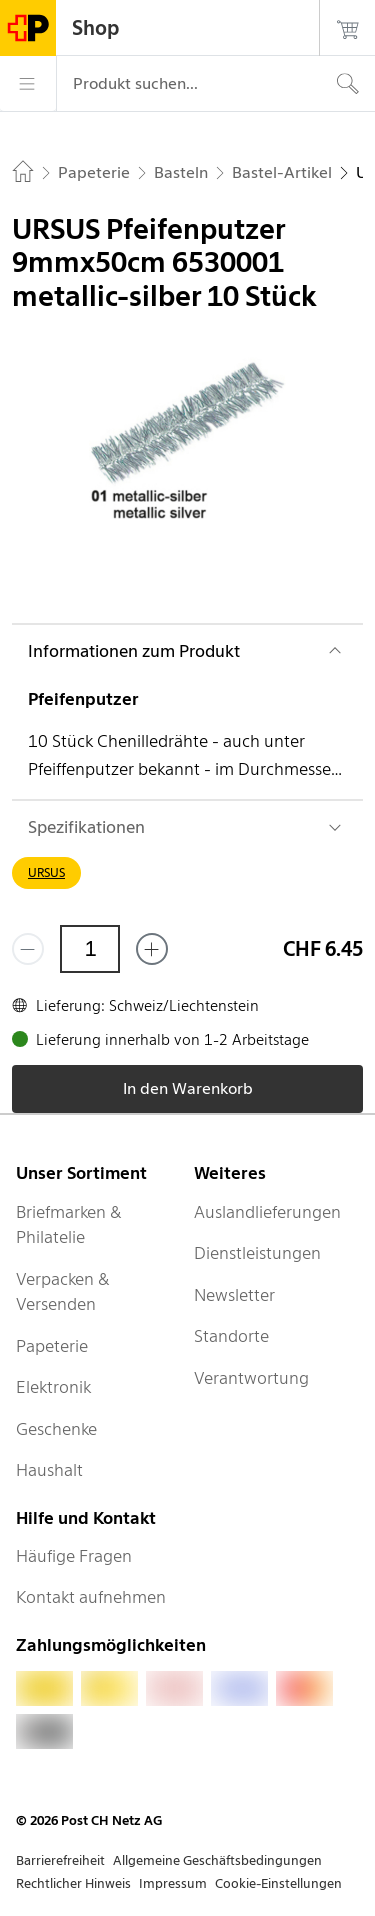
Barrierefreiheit (60, 1860)
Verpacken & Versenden (63, 1292)
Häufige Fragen (74, 1556)
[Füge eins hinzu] (152, 949)
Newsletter (234, 1295)
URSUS (46, 872)
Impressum (173, 1883)
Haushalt (49, 1470)
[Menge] (90, 949)
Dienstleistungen (257, 1253)
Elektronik (53, 1387)
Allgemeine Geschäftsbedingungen (217, 1860)
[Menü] (28, 84)
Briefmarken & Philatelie (69, 1225)
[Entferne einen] (28, 949)
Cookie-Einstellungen (278, 1883)
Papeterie (52, 1346)
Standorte (231, 1336)
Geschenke (56, 1429)
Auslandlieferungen (267, 1212)
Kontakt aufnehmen (91, 1597)
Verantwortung (251, 1378)
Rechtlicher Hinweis (73, 1883)
